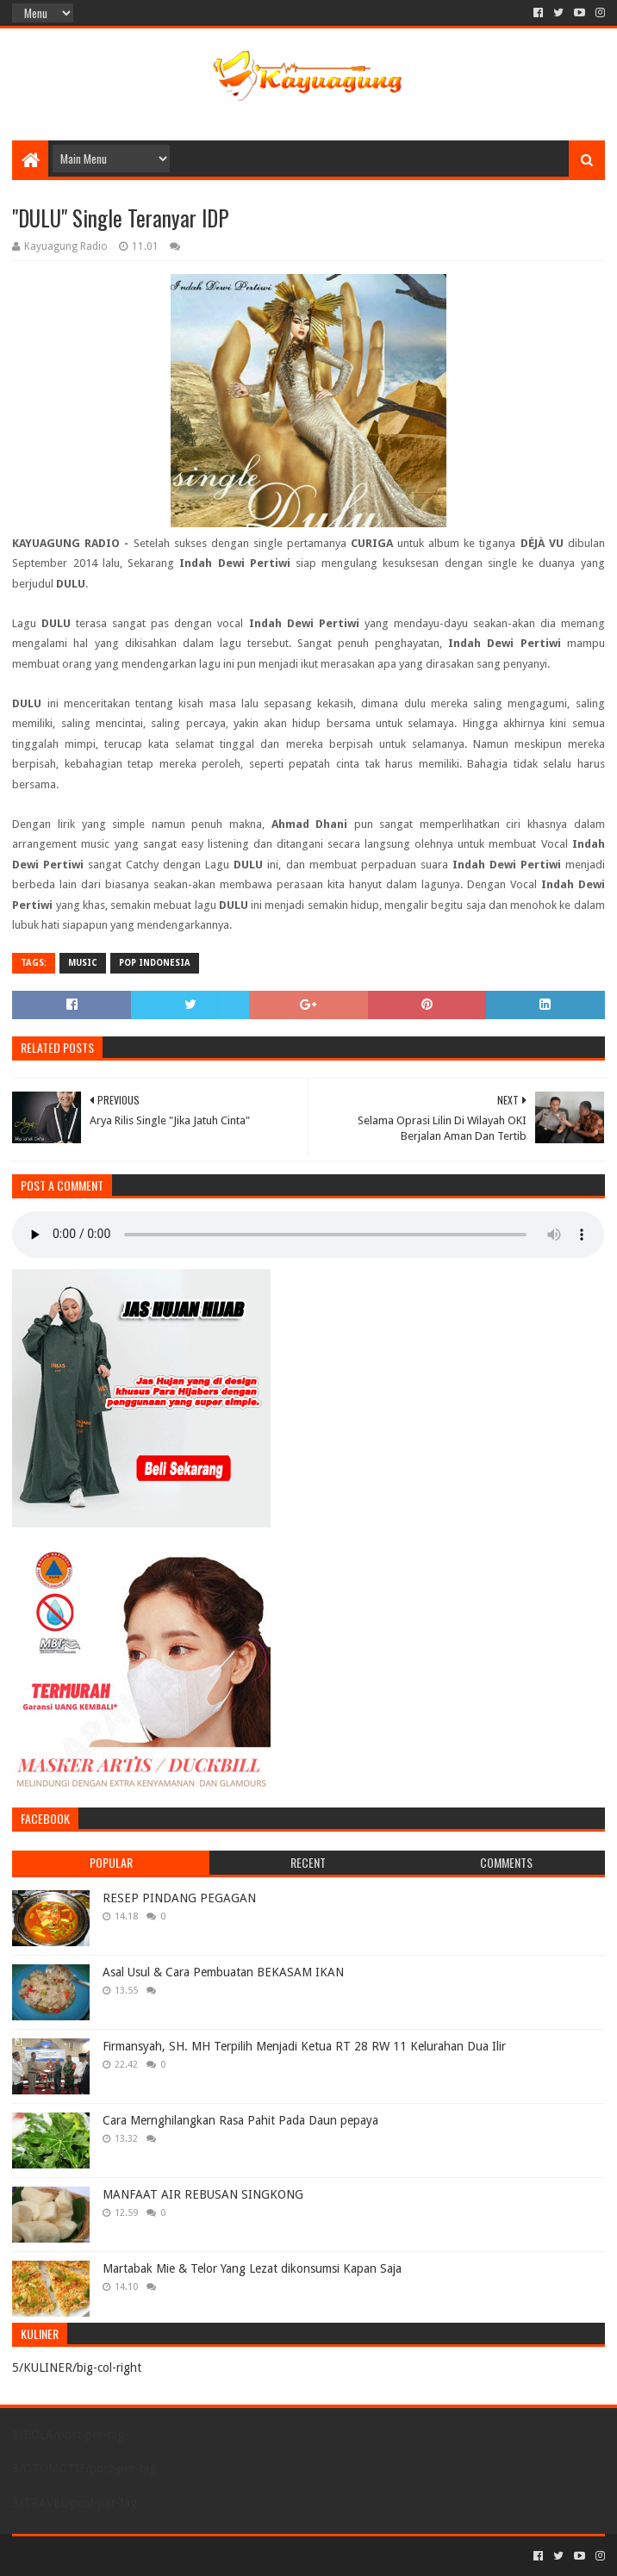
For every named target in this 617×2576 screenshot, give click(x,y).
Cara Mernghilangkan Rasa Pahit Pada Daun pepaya (240, 2120)
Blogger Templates (206, 2555)
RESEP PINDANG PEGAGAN (179, 1898)
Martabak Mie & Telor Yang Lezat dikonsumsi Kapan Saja (252, 2268)
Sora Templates (107, 2555)
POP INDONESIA (154, 963)
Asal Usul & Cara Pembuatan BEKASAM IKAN (223, 1972)
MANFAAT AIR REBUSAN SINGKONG (203, 2194)
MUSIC (82, 963)
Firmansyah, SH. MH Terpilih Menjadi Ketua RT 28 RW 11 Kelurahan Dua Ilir (304, 2046)
